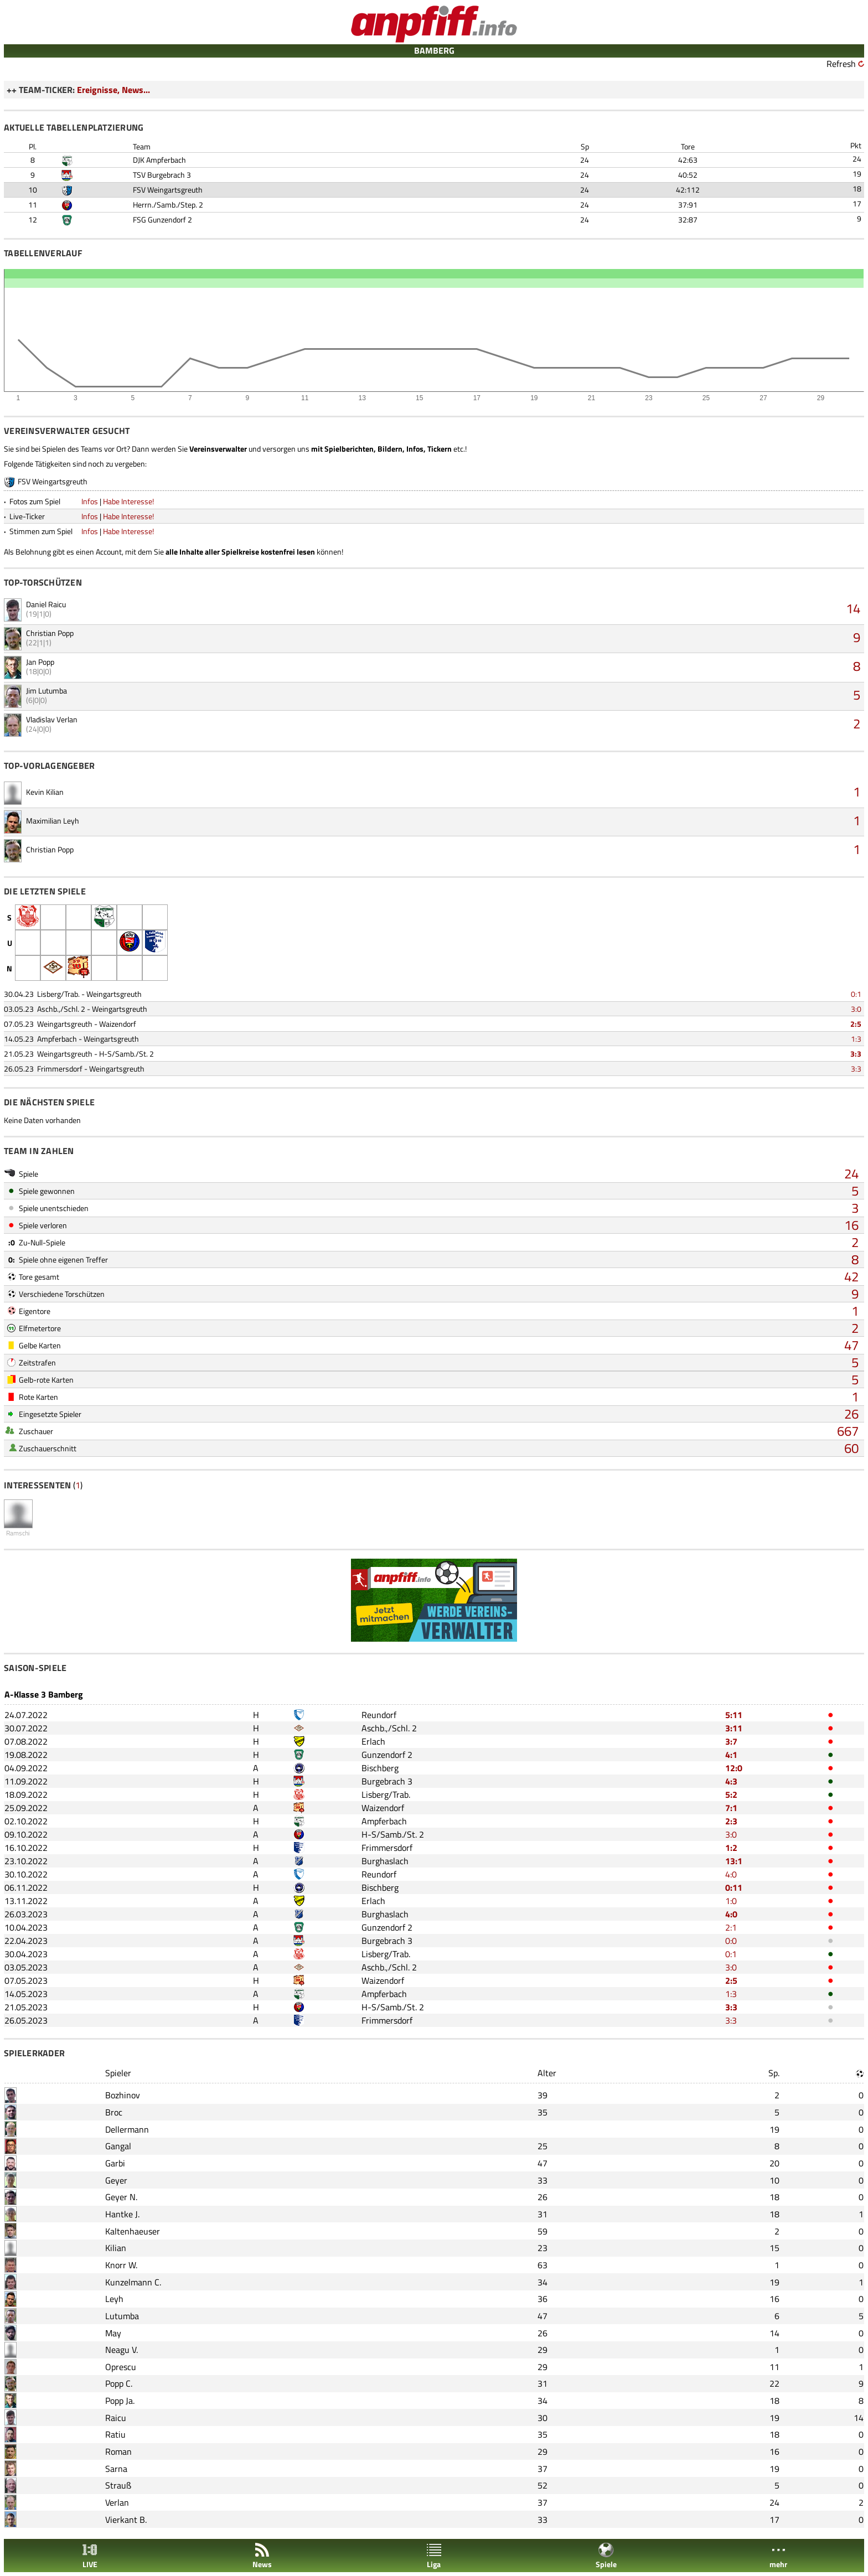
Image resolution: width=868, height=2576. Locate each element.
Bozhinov (122, 2095)
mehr (778, 2556)
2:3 (731, 1821)
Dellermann (127, 2129)
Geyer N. (121, 2196)
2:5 (855, 1024)
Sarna (116, 2468)
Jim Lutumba (46, 690)
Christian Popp (50, 633)
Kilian (115, 2247)
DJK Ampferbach (159, 159)
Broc (113, 2112)
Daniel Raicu (46, 604)
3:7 (731, 1741)
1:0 (731, 1900)
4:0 (731, 1874)
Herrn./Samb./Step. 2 (168, 204)
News (262, 2556)
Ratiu (115, 2434)
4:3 (731, 1781)
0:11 (733, 1887)
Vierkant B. (126, 2519)
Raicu (115, 2417)
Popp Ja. (120, 2400)
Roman (118, 2451)
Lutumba (122, 2315)
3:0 (856, 1009)
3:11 (733, 1728)
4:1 (731, 1754)
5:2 (731, 1794)
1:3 (856, 1038)
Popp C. (118, 2383)
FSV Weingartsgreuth (168, 189)
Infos (89, 501)
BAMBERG (434, 50)
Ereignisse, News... (113, 89)
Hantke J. (122, 2214)
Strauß (118, 2485)
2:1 (731, 1927)
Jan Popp (40, 662)
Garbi (115, 2163)
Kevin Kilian (45, 792)
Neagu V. (121, 2349)
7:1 (731, 1807)
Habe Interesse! (128, 501)
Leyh (114, 2298)
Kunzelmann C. (133, 2282)
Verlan (117, 2502)
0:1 (856, 994)
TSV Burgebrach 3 (162, 174)
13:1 (733, 1861)
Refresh (841, 63)
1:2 (731, 1847)
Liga (434, 2556)
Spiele (606, 2556)
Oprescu (120, 2366)
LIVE (89, 2556)
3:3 (855, 1053)
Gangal (118, 2146)
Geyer (116, 2180)
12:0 (733, 1768)
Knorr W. (121, 2265)
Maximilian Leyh (52, 820)
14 (853, 608)
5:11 (733, 1714)
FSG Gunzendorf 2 (162, 219)
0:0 (731, 1940)
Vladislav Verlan (52, 719)
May (113, 2333)
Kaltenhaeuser (132, 2231)
